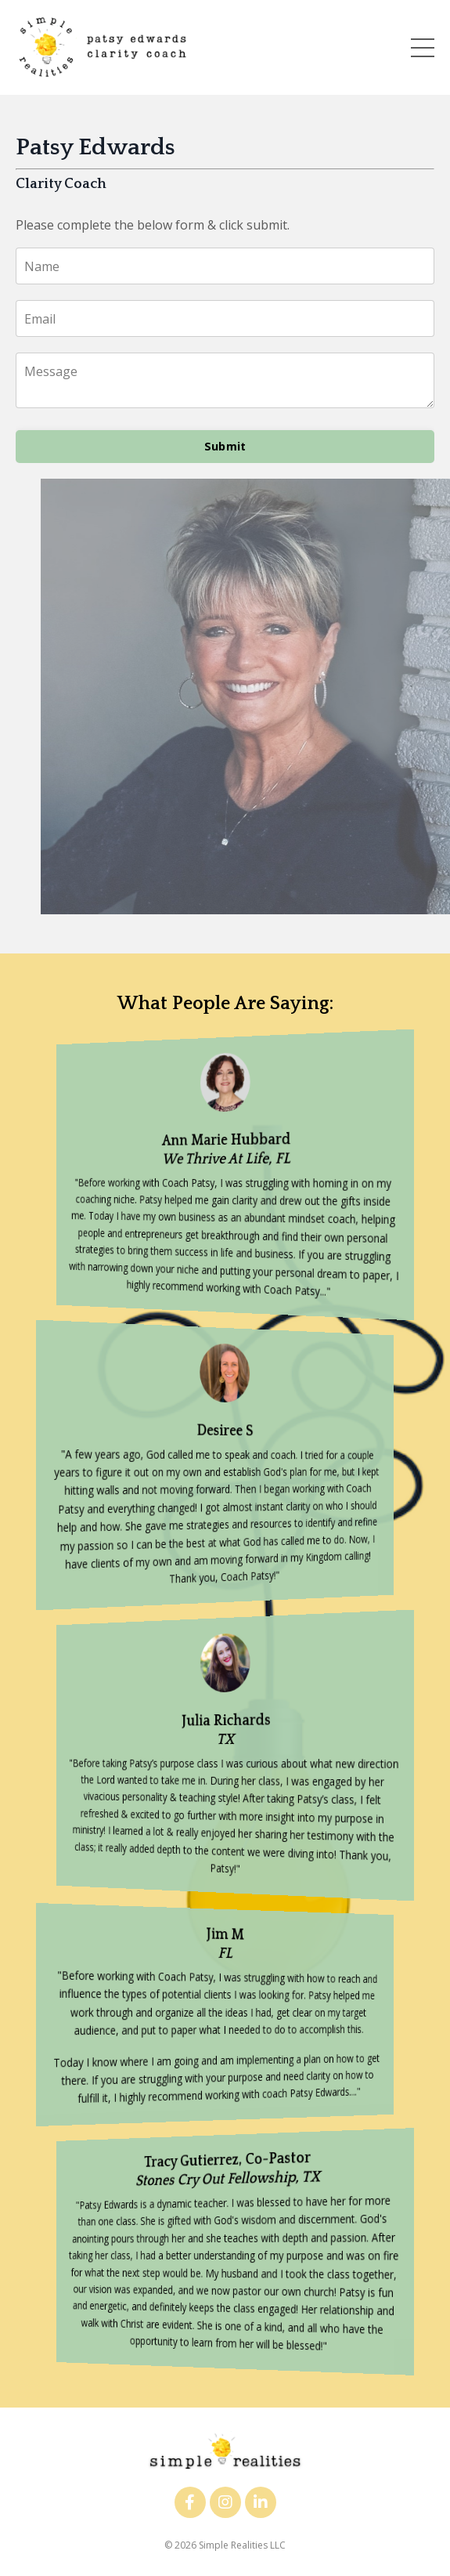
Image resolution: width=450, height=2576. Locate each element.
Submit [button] (225, 446)
